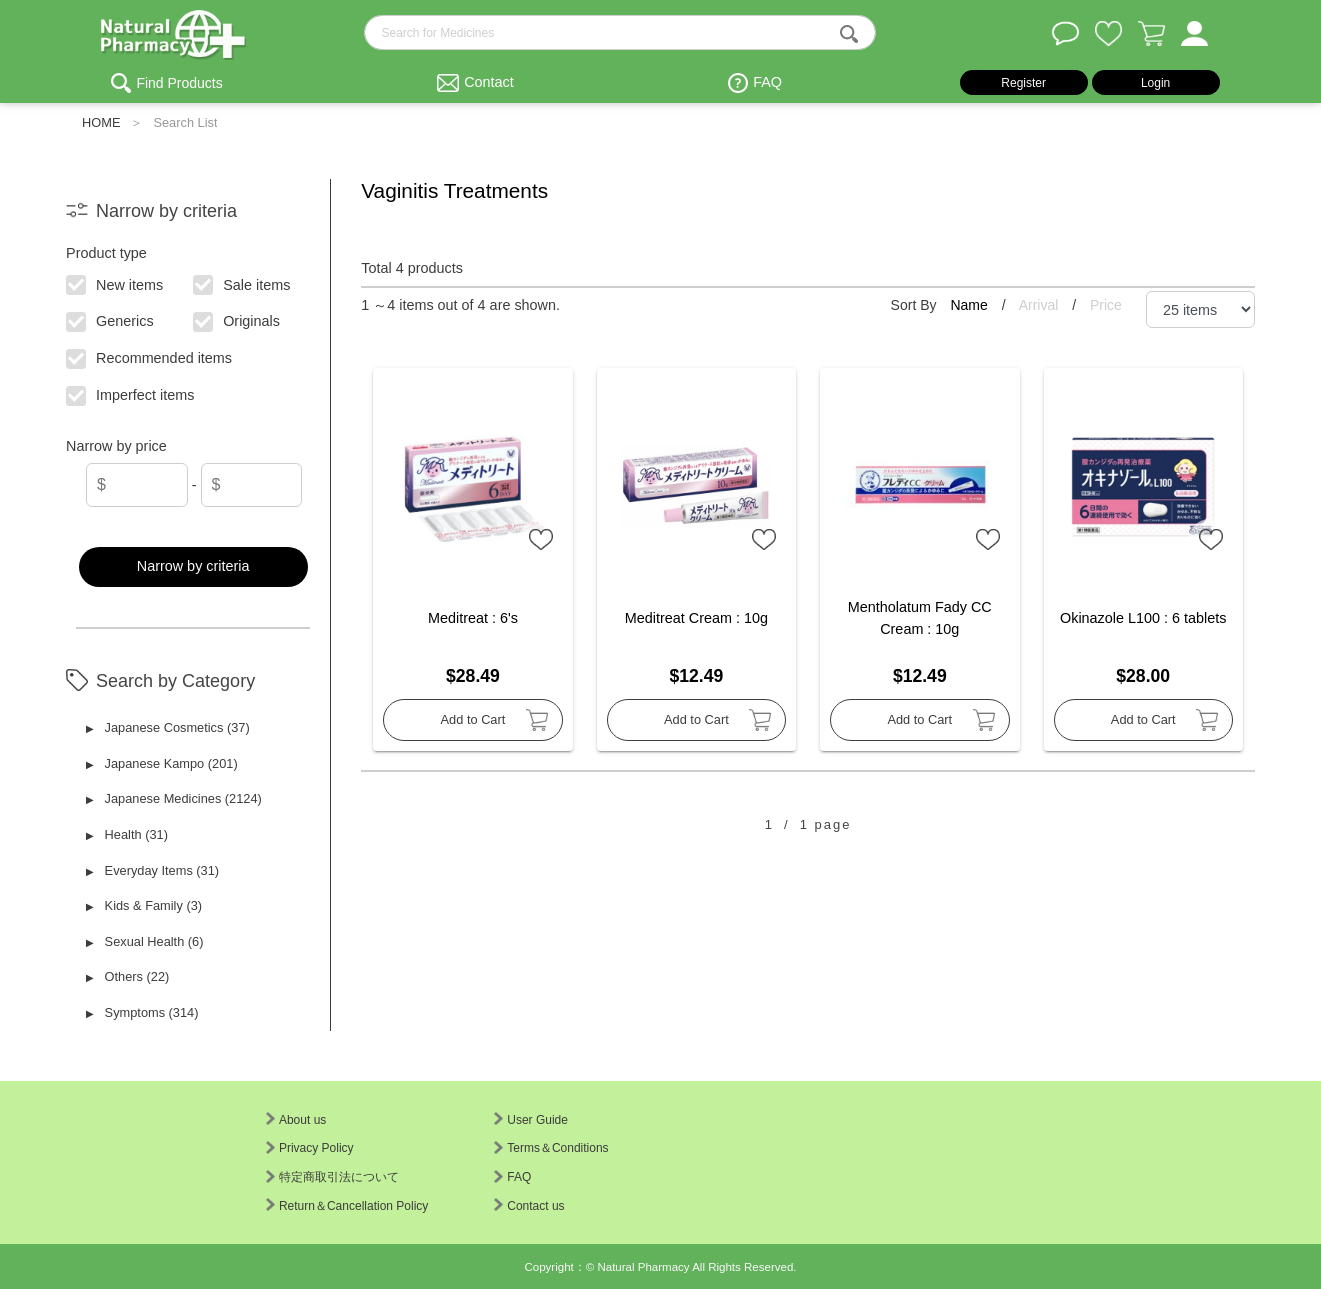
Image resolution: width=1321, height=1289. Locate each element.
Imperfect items (131, 394)
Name (970, 305)
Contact (489, 82)
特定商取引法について (332, 1177)
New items (115, 283)
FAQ (767, 82)
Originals (237, 320)
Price (1106, 305)
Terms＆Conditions (551, 1148)
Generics (111, 320)
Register (1023, 83)
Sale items (242, 283)
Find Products (179, 83)
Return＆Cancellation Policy (347, 1206)
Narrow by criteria (193, 566)
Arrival (1041, 305)
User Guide (531, 1120)
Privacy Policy (310, 1148)
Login (1155, 83)
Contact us (529, 1206)
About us (296, 1120)
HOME (101, 122)
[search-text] (619, 32)
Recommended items (150, 357)
